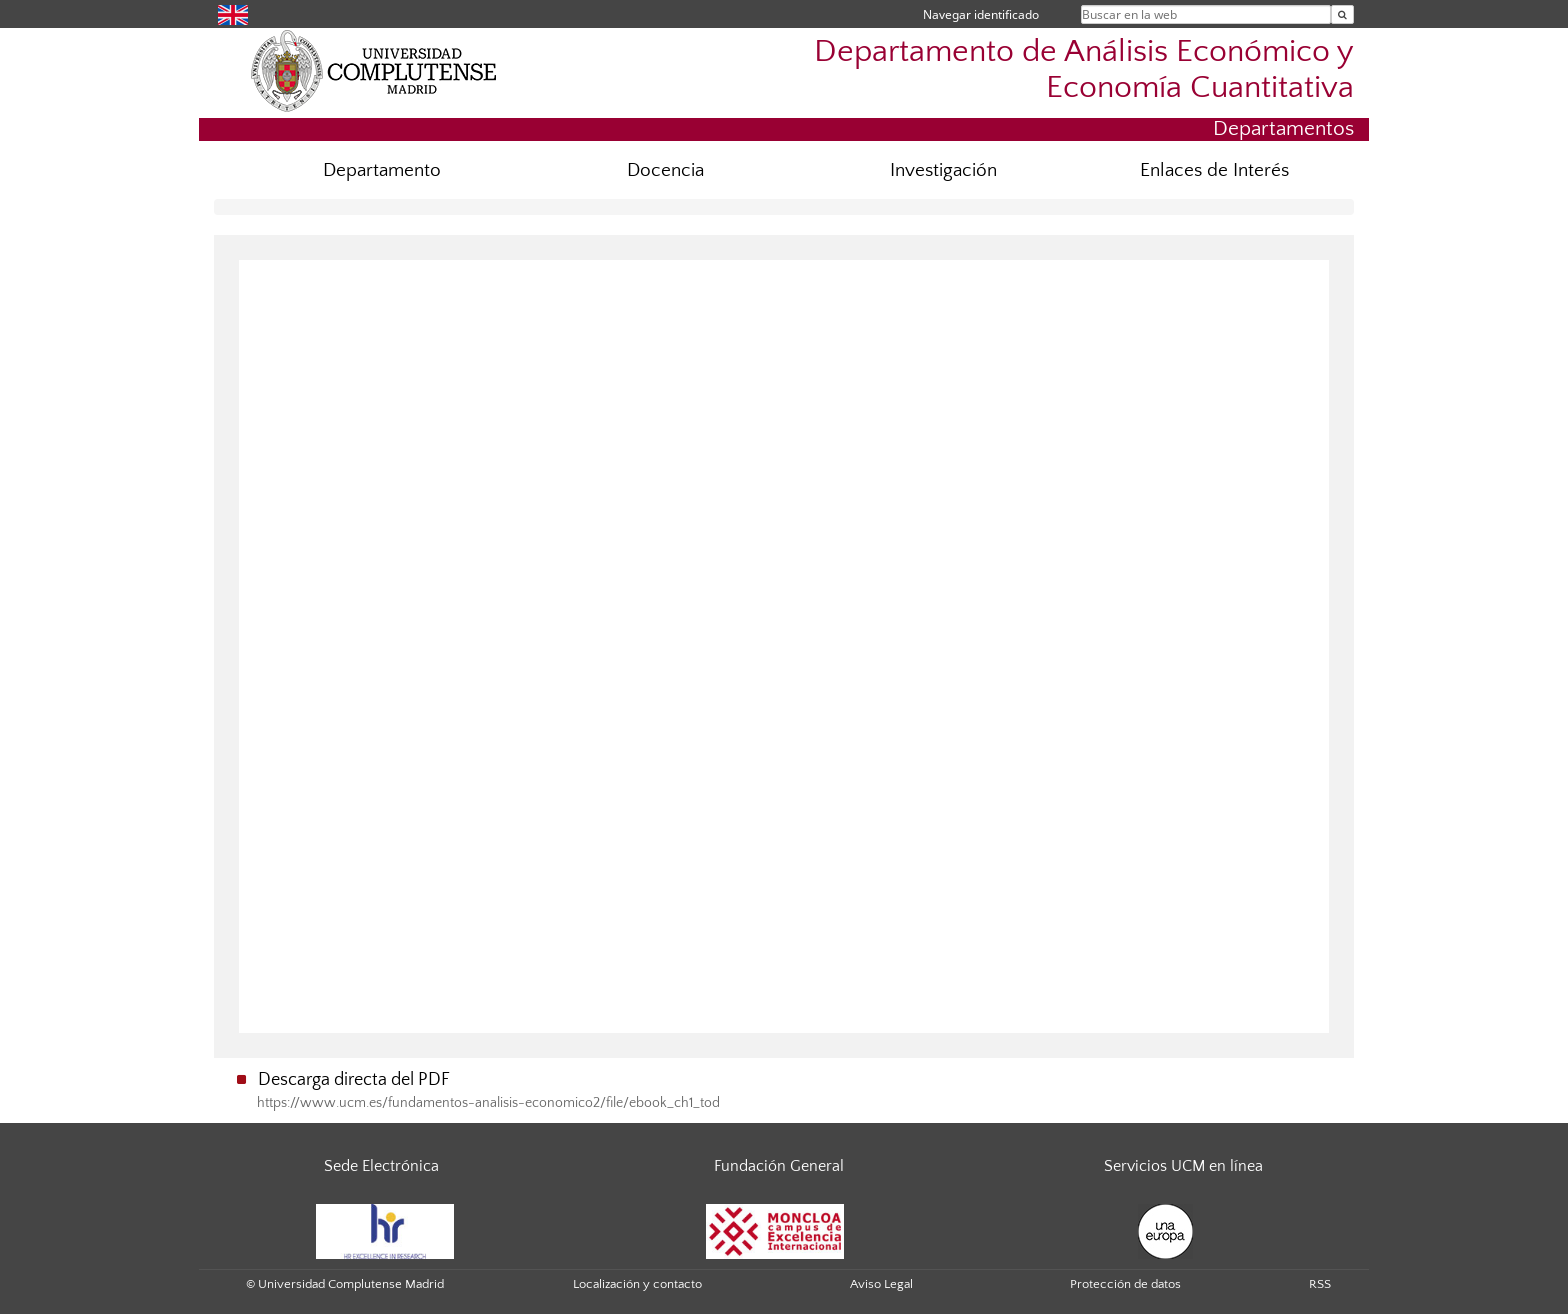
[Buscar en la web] (1342, 14)
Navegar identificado (981, 14)
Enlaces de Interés (1214, 170)
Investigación (943, 170)
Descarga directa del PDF (354, 1080)
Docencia (665, 170)
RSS (1320, 1284)
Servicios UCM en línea (1183, 1166)
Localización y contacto (637, 1284)
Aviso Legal (881, 1284)
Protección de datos (1125, 1284)
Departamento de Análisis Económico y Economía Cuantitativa (1084, 69)
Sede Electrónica (381, 1166)
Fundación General (779, 1166)
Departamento (382, 170)
